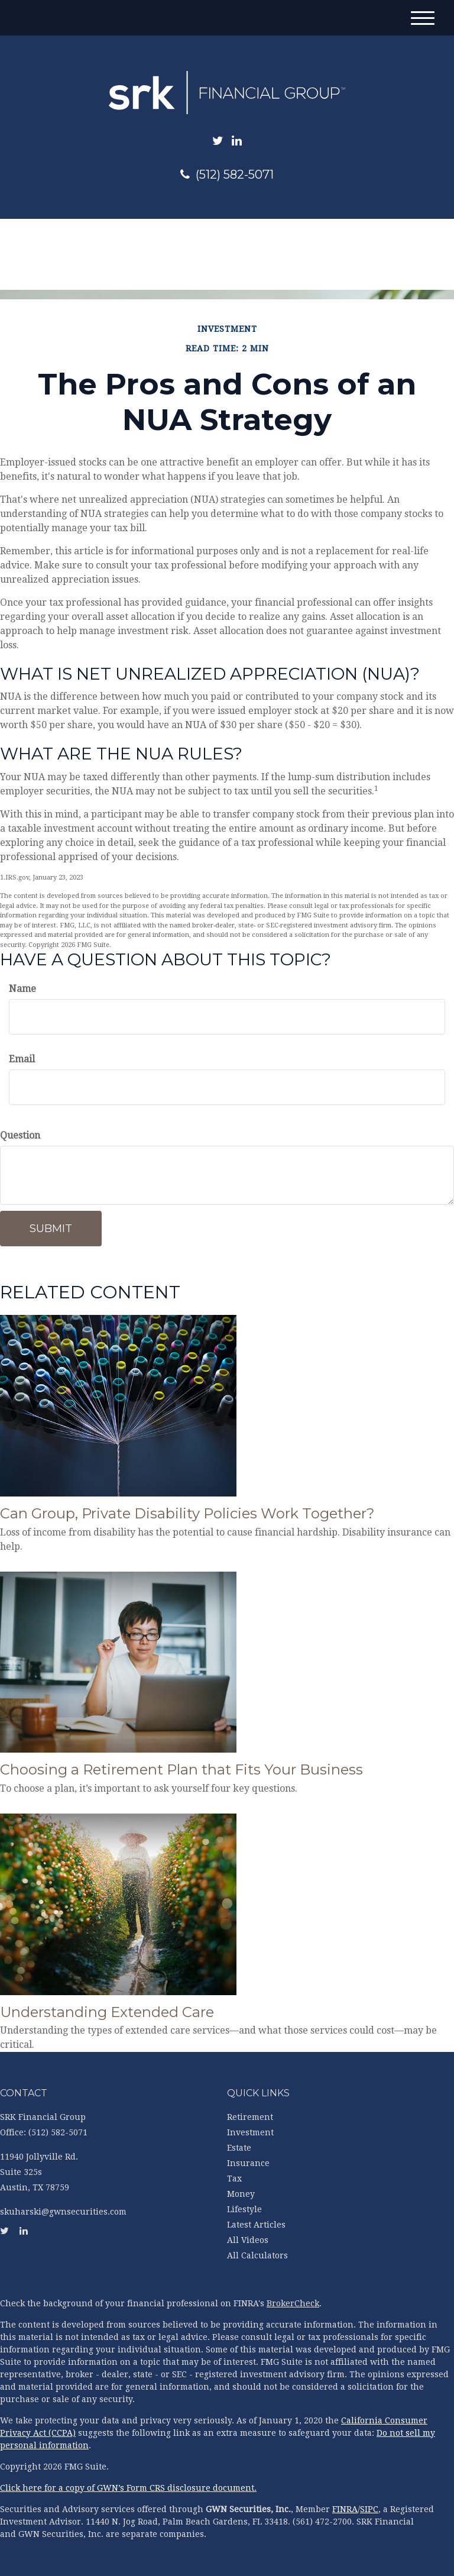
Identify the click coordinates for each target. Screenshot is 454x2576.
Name (22, 988)
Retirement (250, 2117)
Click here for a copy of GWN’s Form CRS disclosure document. (128, 2488)
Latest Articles (256, 2224)
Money (241, 2194)
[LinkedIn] (237, 141)
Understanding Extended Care (107, 2012)
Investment (250, 2132)
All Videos (247, 2240)
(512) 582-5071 (227, 174)
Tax (234, 2178)
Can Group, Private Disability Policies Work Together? (187, 1513)
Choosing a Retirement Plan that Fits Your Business (181, 1769)
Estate (239, 2147)
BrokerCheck (293, 2303)
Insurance (248, 2163)
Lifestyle (244, 2209)
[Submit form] (51, 1228)
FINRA (345, 2509)
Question (20, 1135)
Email (22, 1059)
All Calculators (257, 2255)
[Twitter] (217, 141)
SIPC (369, 2509)
